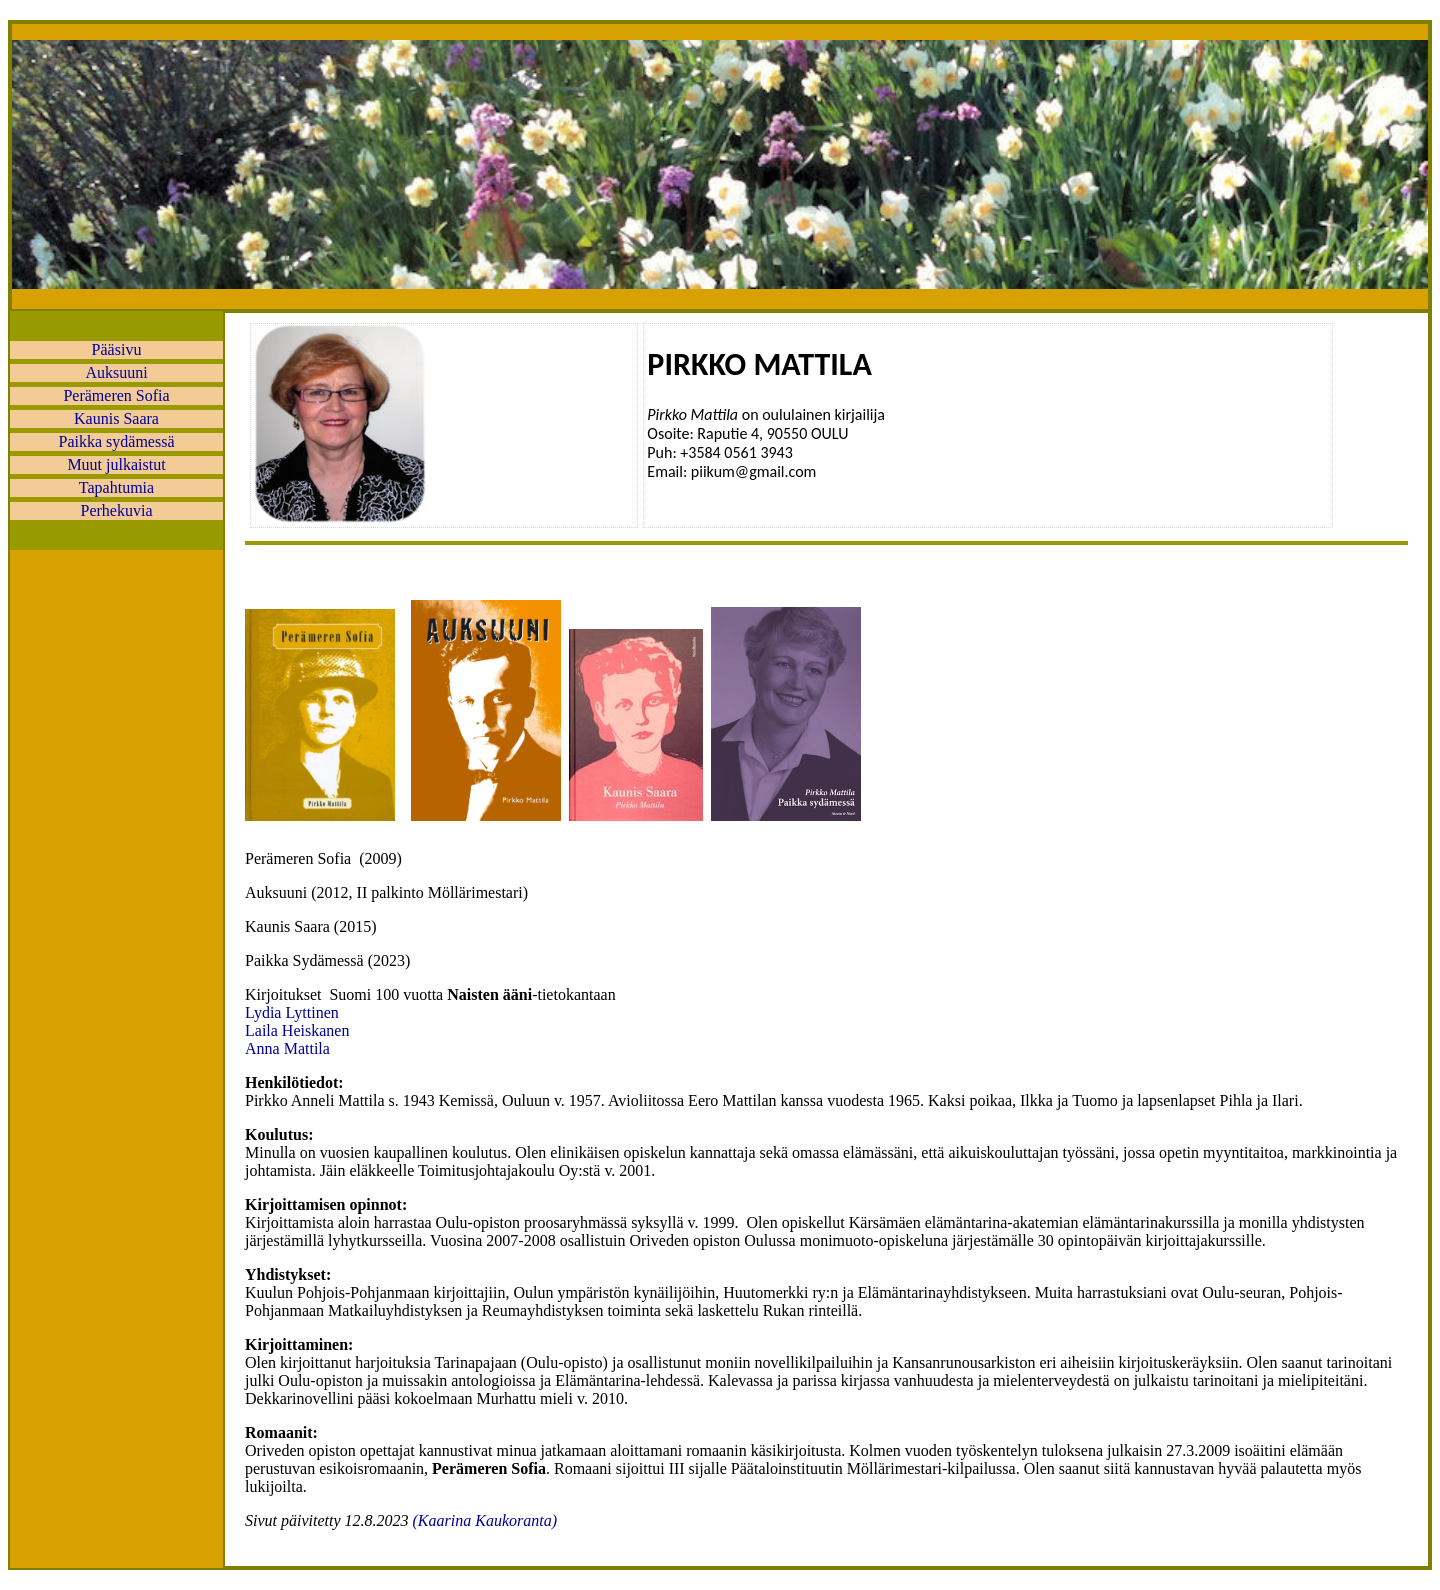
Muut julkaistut (116, 464)
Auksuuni (116, 372)
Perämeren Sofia (116, 395)
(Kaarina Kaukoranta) (485, 1520)
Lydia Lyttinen (292, 1012)
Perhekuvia (117, 510)
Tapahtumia (116, 487)
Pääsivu (117, 349)
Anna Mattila (287, 1048)
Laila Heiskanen (297, 1030)
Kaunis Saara (116, 418)
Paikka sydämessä (117, 441)
